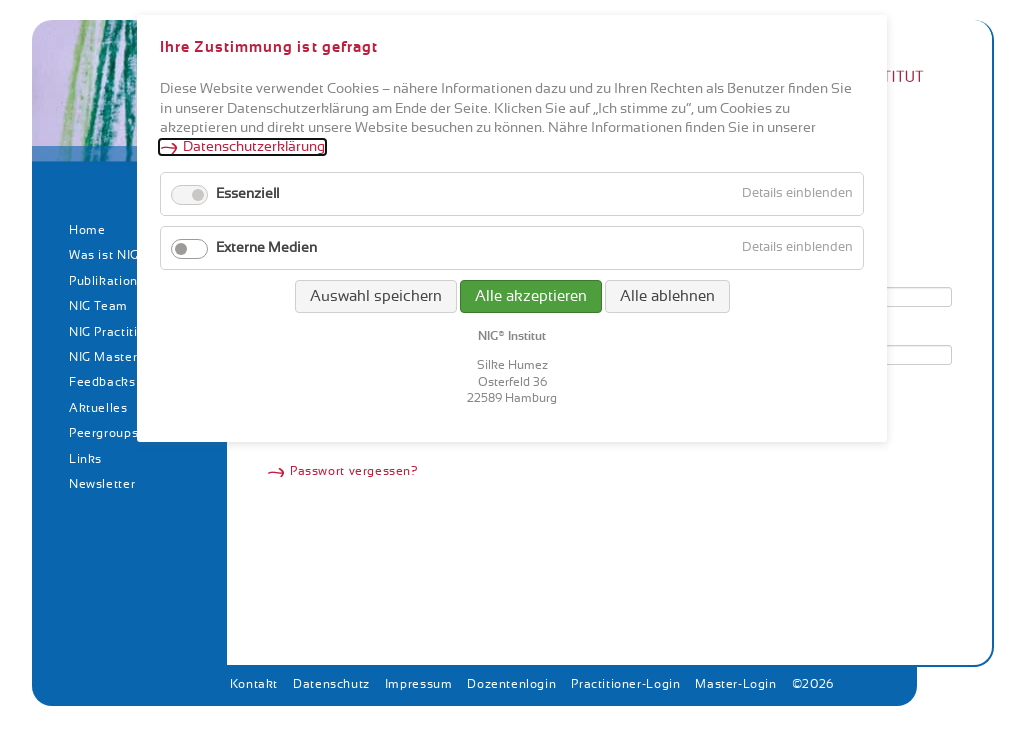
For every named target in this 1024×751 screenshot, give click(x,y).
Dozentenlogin (511, 684)
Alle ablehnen (667, 296)
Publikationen (111, 281)
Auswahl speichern (376, 296)
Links (85, 459)
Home (87, 230)
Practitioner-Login (625, 684)
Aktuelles (98, 408)
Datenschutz (331, 684)
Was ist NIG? (107, 255)
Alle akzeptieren (531, 296)
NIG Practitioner (117, 332)
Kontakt (254, 684)
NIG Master (103, 357)
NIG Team (98, 306)
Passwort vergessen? (354, 471)
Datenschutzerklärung (254, 147)
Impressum (419, 684)
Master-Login (735, 684)
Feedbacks (102, 382)
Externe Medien (266, 248)
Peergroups (103, 433)
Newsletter (102, 484)
